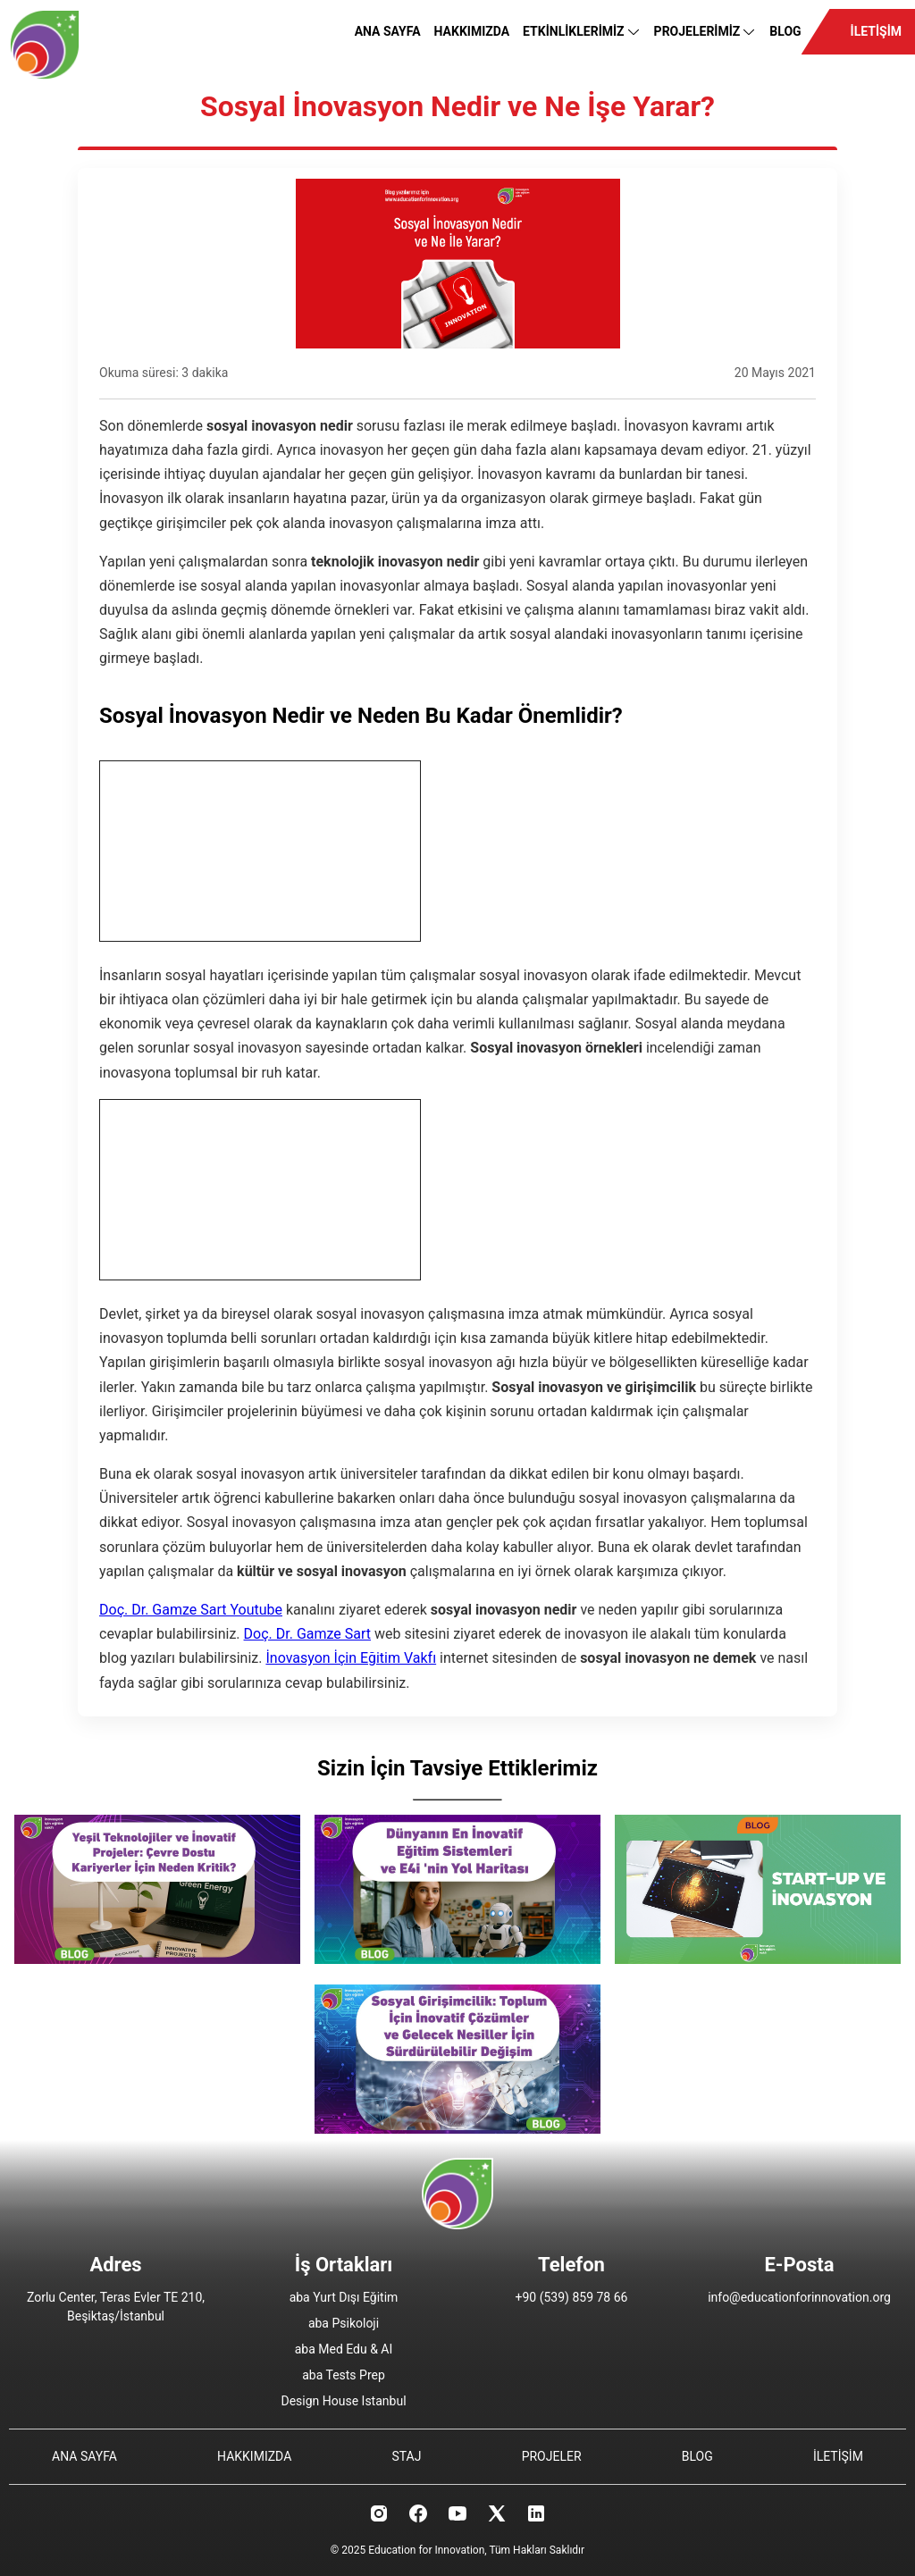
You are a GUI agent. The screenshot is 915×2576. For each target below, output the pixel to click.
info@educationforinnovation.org (799, 2297)
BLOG (785, 31)
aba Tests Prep (343, 2375)
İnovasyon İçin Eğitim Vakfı (350, 1657)
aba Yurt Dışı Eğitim (344, 2297)
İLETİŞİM (876, 31)
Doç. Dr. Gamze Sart (307, 1633)
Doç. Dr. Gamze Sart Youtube (190, 1609)
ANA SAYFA (388, 31)
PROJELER (552, 2456)
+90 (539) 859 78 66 (572, 2297)
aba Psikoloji (343, 2323)
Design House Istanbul (343, 2401)
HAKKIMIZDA (472, 31)
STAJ (406, 2456)
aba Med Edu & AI (344, 2349)
